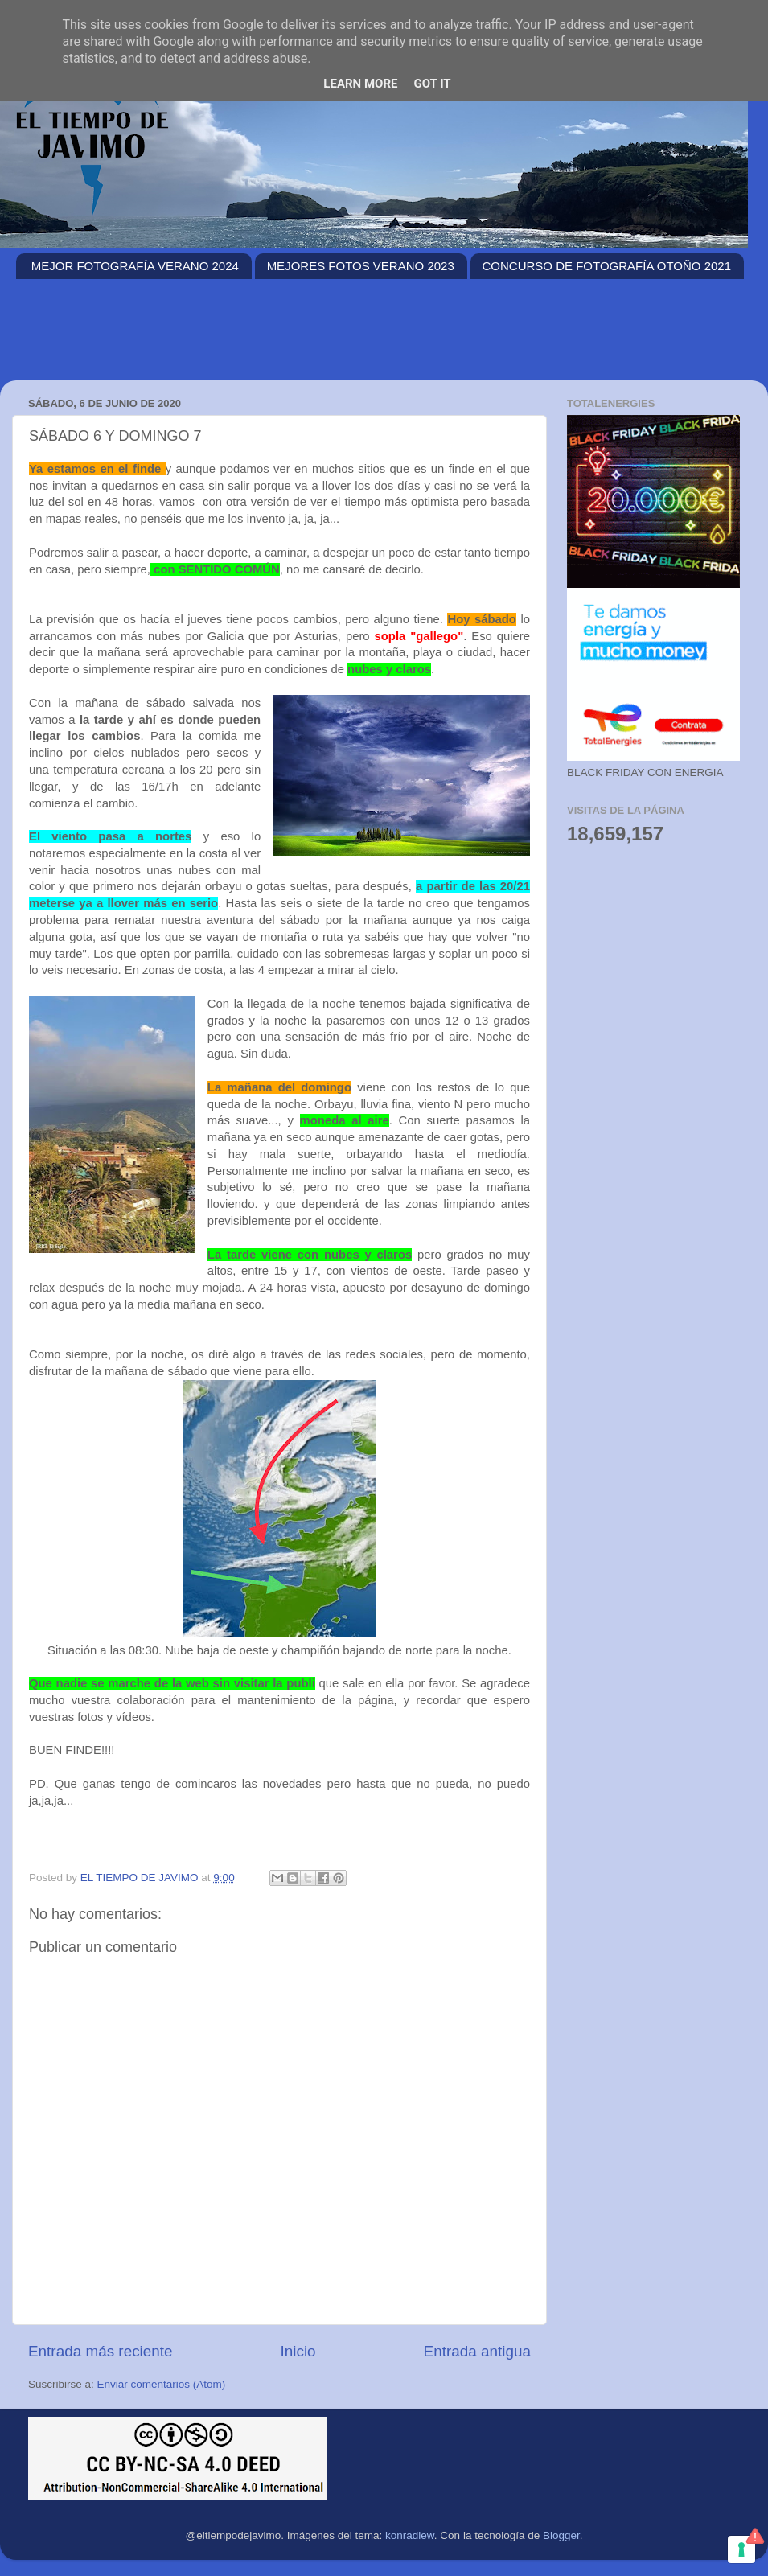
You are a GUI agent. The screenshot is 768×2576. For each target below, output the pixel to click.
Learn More (360, 83)
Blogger (561, 2535)
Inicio (298, 2351)
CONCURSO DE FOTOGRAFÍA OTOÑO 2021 (607, 266)
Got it (431, 83)
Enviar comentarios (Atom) (161, 2384)
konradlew (409, 2535)
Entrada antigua (477, 2351)
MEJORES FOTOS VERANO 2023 (360, 266)
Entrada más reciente (100, 2351)
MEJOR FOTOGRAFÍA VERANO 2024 (135, 266)
